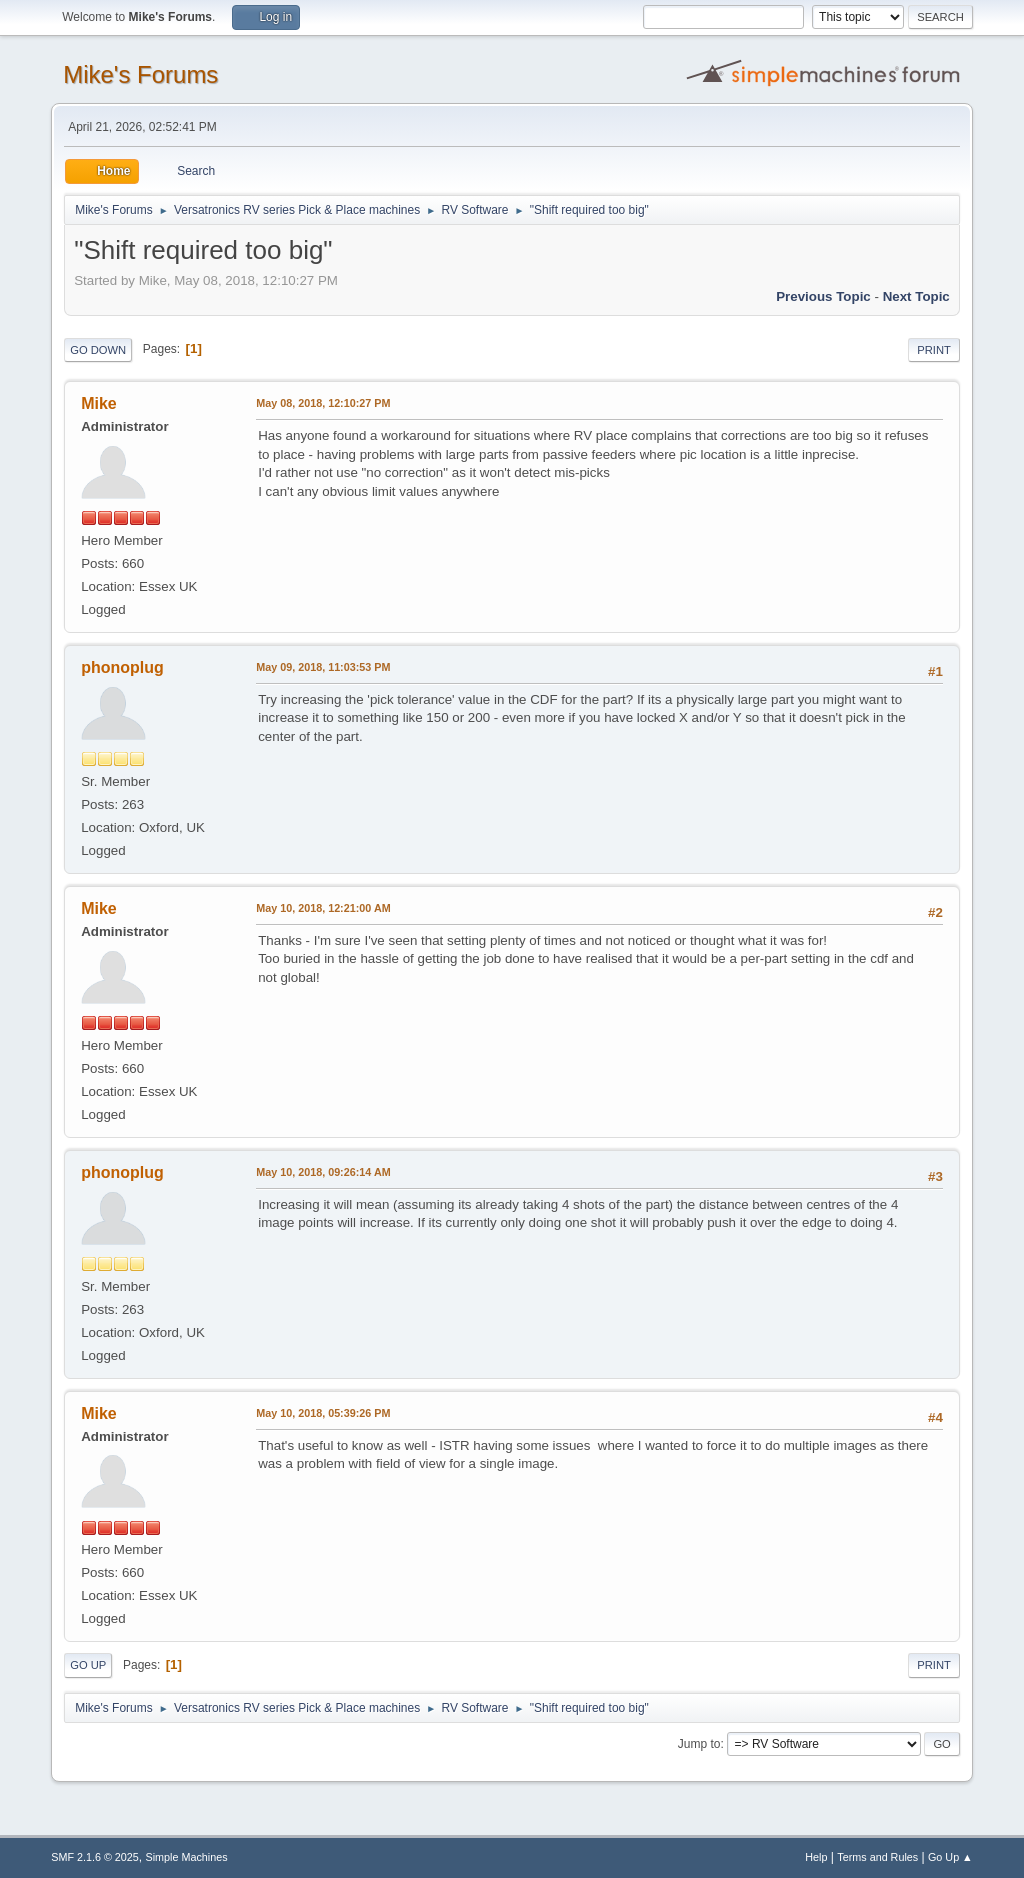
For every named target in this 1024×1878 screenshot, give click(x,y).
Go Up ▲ (950, 1857)
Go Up (88, 1665)
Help (816, 1857)
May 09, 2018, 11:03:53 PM (323, 667)
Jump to (699, 1744)
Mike (99, 403)
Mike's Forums (140, 74)
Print (934, 350)
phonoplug (122, 667)
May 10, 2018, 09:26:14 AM (323, 1172)
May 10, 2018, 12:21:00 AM (323, 908)
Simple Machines (187, 1857)
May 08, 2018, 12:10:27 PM (323, 403)
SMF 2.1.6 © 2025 (95, 1857)
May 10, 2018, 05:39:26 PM (323, 1413)
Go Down (98, 350)
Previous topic (823, 296)
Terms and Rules (877, 1857)
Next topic (916, 296)
